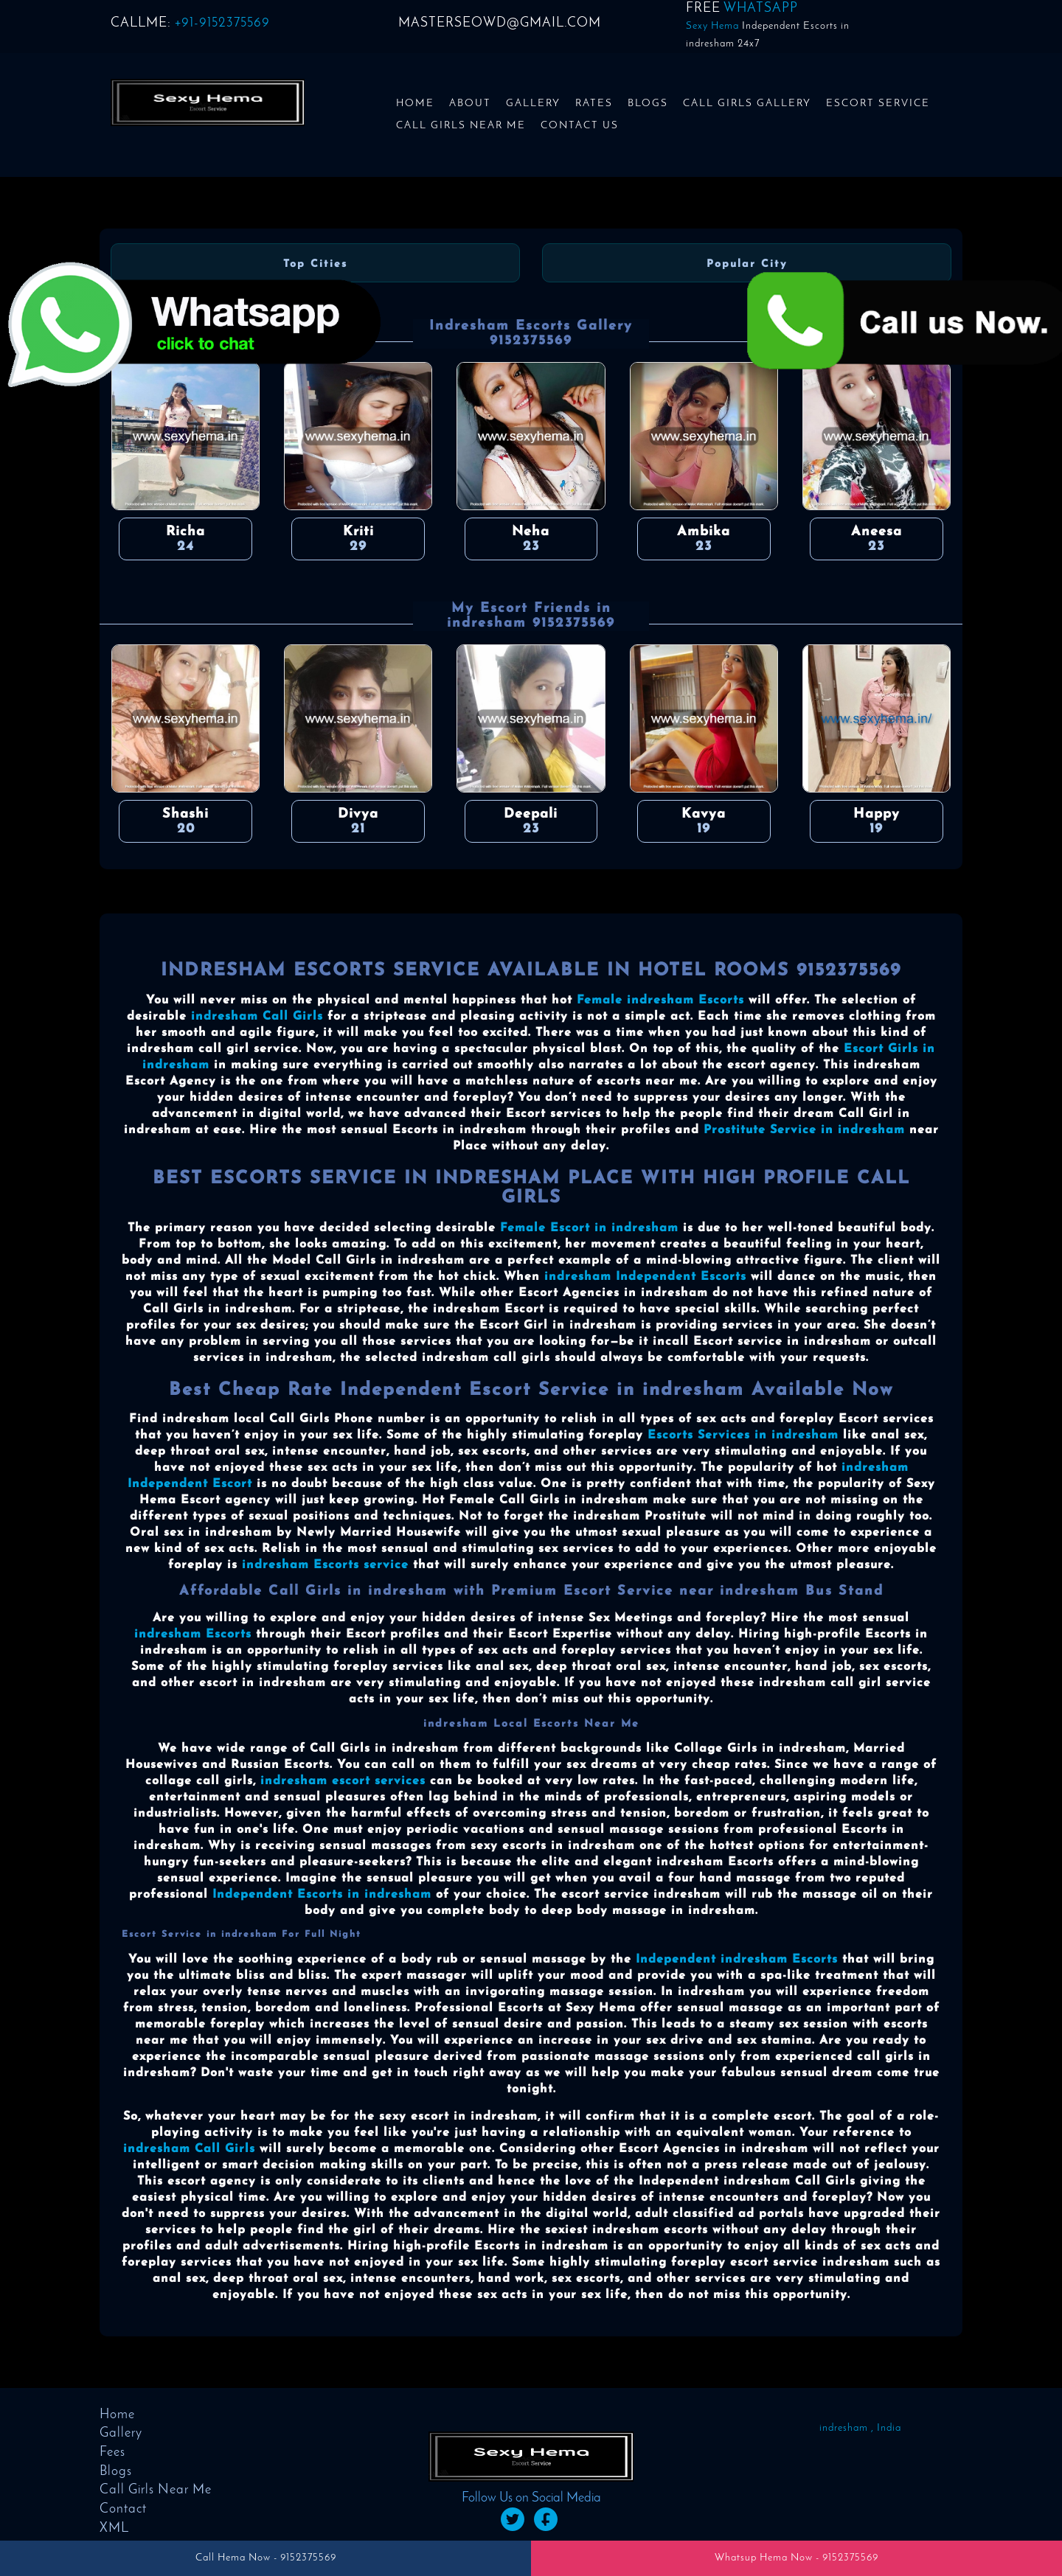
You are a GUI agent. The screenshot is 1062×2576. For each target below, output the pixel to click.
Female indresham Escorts (660, 1000)
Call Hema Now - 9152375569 (265, 2557)
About (470, 103)
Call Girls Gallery (747, 103)
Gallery (533, 103)
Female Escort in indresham (589, 1228)
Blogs (648, 103)
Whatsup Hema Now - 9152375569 (796, 2557)
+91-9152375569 (222, 23)
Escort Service (878, 103)
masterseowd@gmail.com (499, 23)
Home (415, 103)
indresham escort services (343, 1781)
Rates (594, 103)
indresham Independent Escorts (645, 1277)
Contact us (580, 125)
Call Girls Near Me (461, 125)
